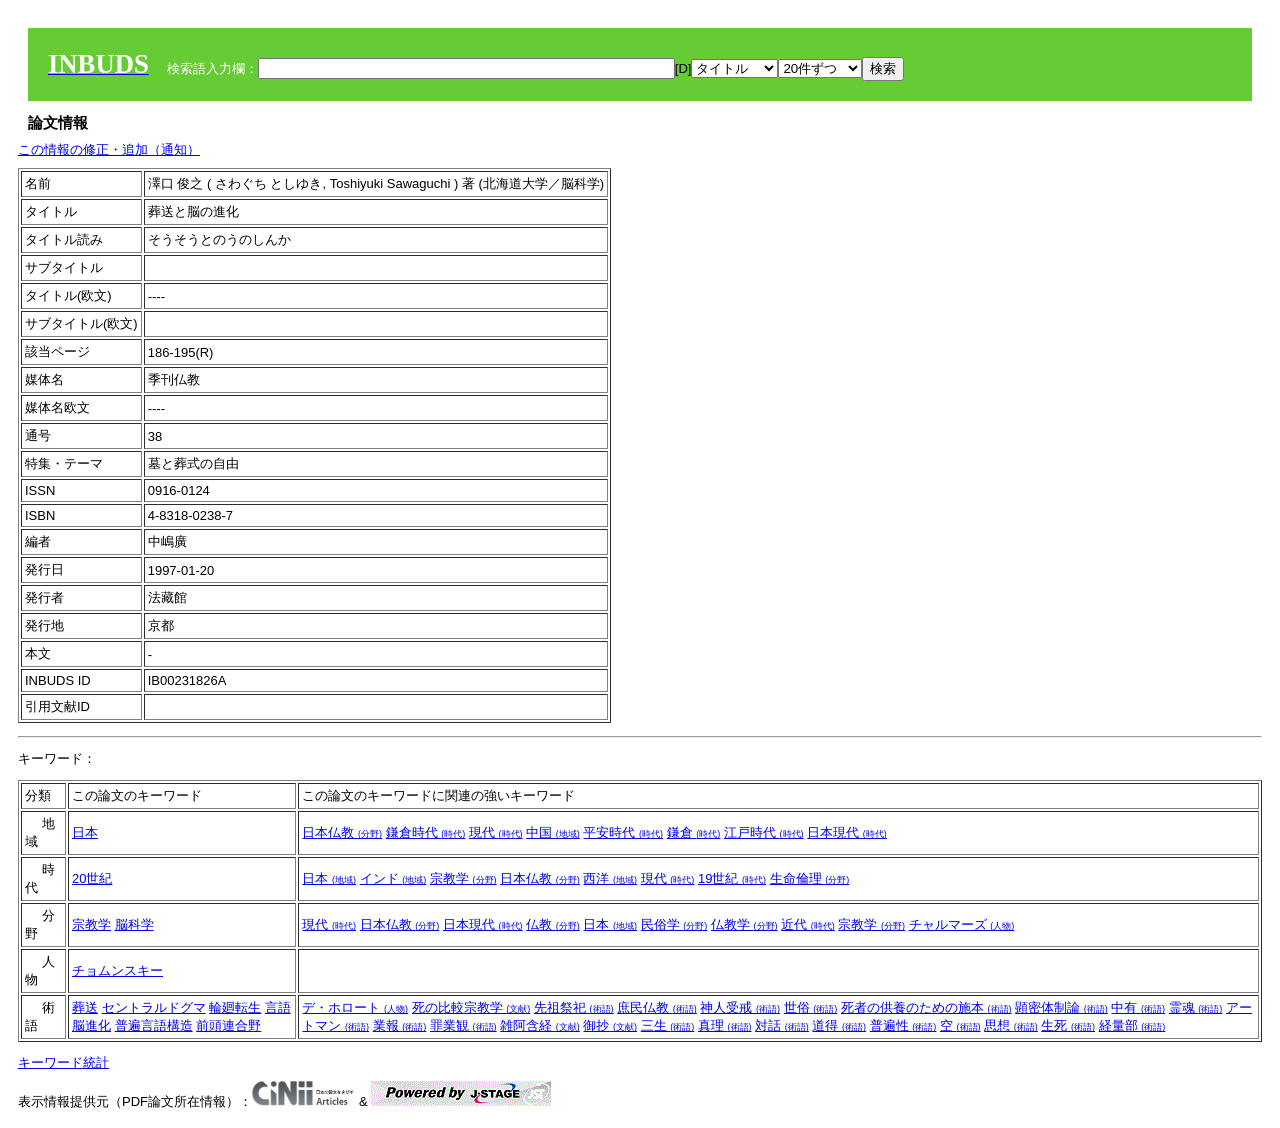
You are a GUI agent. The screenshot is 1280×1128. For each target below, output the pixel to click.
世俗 (811, 1007)
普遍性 (903, 1025)
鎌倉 (694, 832)
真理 (725, 1025)
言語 (278, 1007)
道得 (839, 1025)
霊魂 (1196, 1007)
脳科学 (134, 924)
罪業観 (463, 1025)
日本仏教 (342, 832)
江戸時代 (764, 832)
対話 (782, 1025)
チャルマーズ (962, 924)
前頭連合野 (228, 1025)
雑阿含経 (540, 1025)
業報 (400, 1025)
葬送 (85, 1007)
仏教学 (744, 924)
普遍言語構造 (154, 1025)
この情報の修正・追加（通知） (109, 149)
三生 (668, 1025)
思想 (1011, 1025)
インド (393, 878)
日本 (85, 832)
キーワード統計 (63, 1062)
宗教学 (463, 878)
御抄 (610, 1025)
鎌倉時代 (426, 832)
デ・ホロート (355, 1007)
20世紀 (92, 878)
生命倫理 (810, 878)
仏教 (553, 924)
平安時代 (623, 832)
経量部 (1132, 1025)
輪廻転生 (235, 1007)
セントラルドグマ (154, 1007)
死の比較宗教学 (471, 1007)
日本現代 (847, 832)
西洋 (610, 878)
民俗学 (674, 924)
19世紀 (732, 878)
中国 (553, 832)
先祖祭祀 (574, 1007)
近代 (808, 924)
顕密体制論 (1061, 1007)
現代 (496, 832)
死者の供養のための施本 (926, 1007)
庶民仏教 (657, 1007)
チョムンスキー (117, 970)
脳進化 (91, 1025)
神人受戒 (740, 1007)
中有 (1138, 1007)
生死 (1068, 1025)
